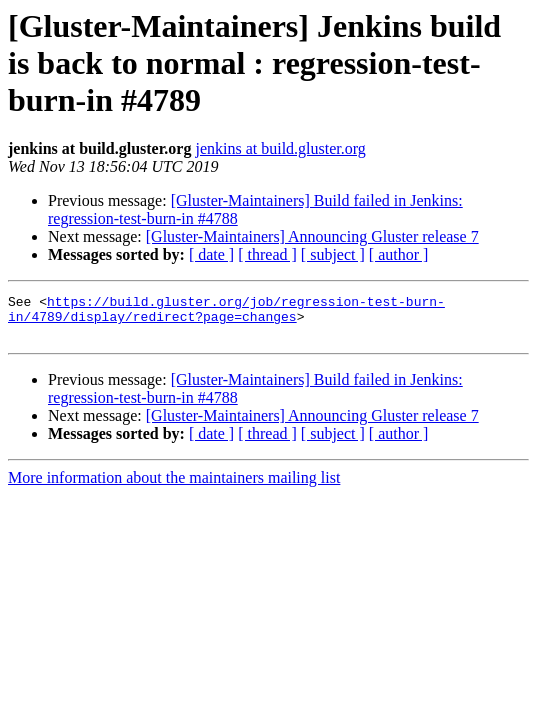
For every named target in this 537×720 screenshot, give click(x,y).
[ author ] (399, 254)
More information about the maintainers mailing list (174, 486)
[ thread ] (267, 254)
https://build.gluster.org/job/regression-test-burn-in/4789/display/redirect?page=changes (226, 313)
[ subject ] (333, 254)
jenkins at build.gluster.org (280, 148)
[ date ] (211, 254)
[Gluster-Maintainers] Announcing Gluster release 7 (312, 236)
